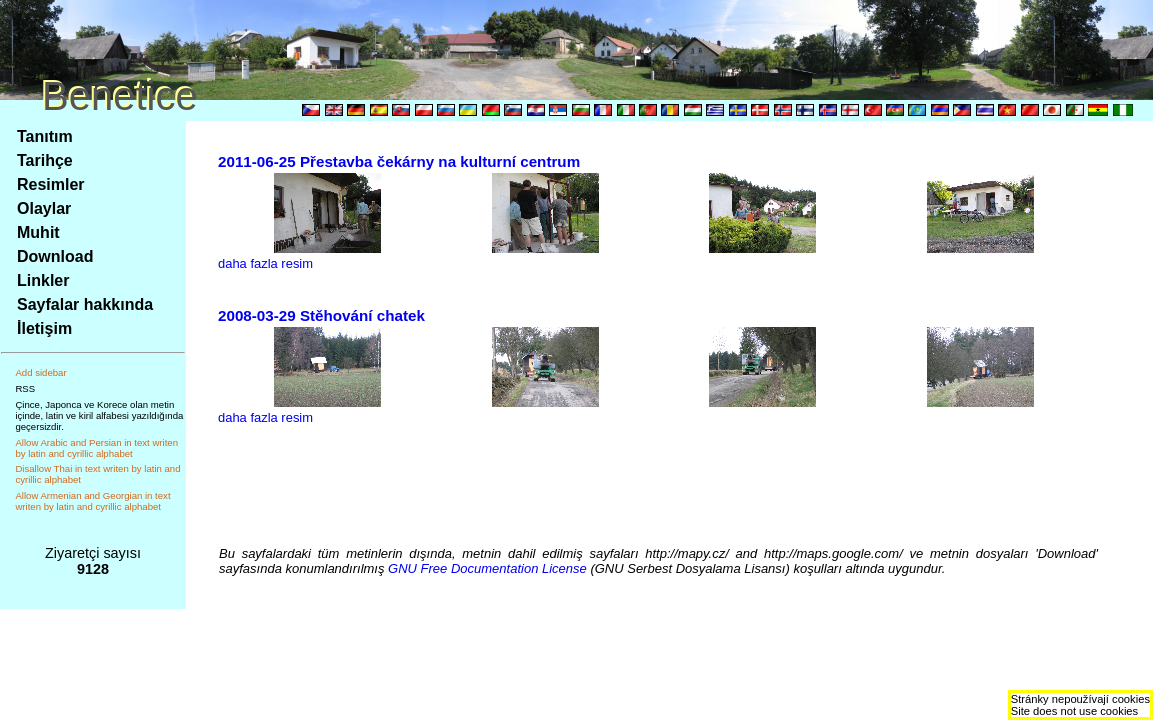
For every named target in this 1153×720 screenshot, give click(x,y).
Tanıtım (45, 136)
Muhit (38, 232)
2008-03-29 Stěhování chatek (321, 315)
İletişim (44, 328)
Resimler (51, 184)
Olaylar (44, 208)
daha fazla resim (265, 263)
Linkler (43, 280)
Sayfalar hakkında (85, 304)
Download (55, 256)
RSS (25, 388)
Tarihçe (45, 160)
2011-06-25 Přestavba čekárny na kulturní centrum (399, 161)
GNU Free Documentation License (487, 568)
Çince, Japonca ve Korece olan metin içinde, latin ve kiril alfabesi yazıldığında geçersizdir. (99, 415)
